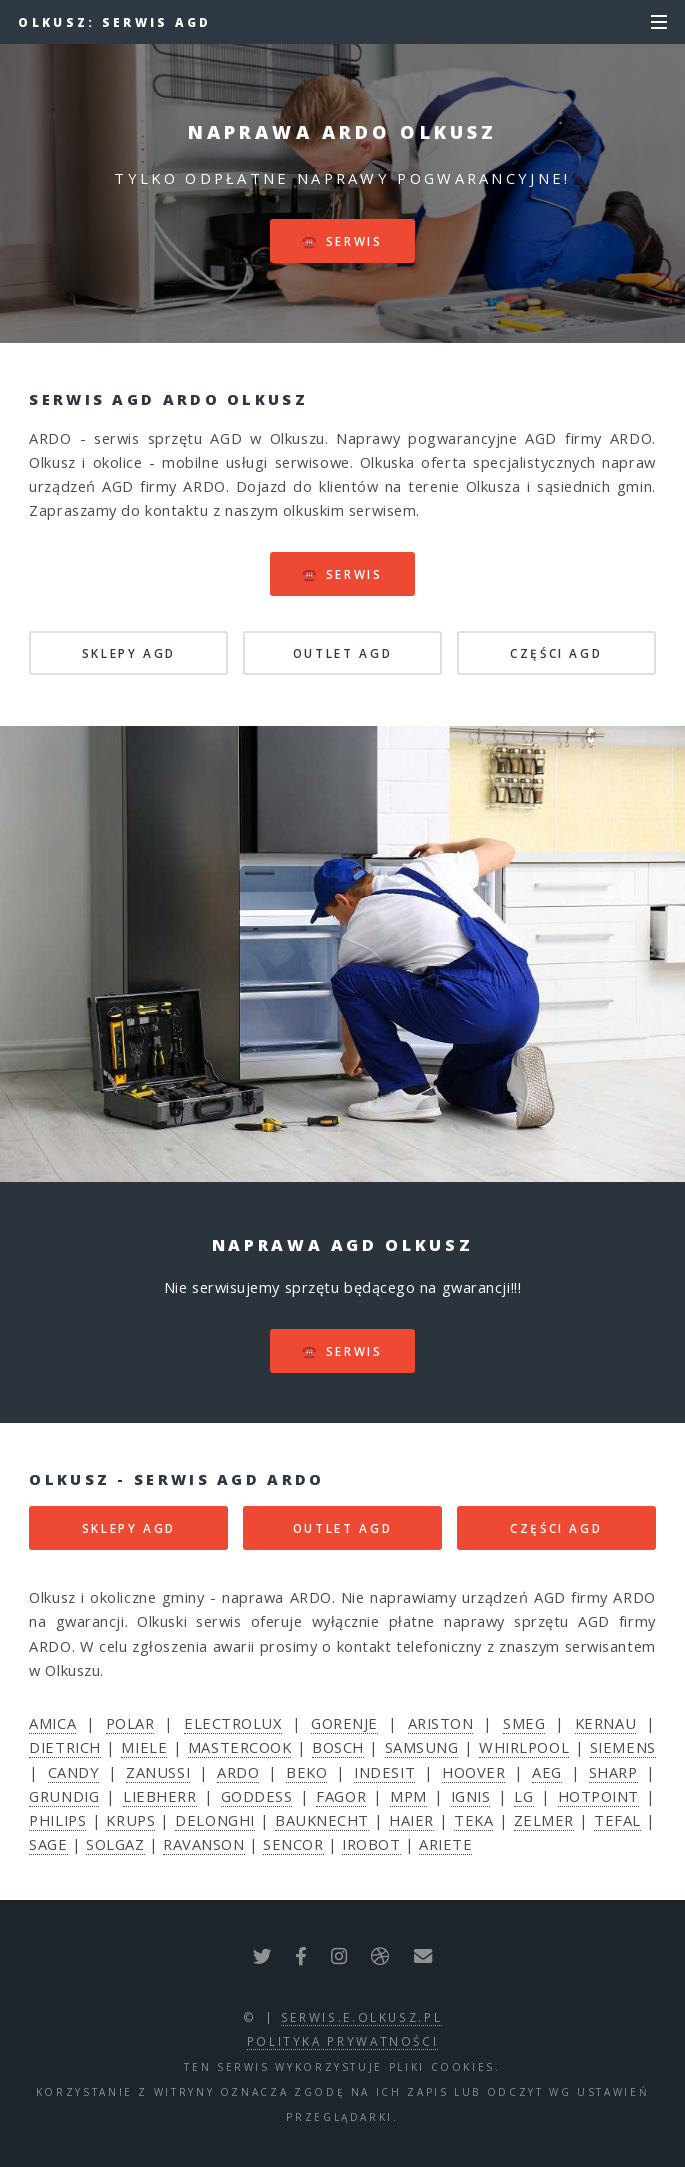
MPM (408, 1796)
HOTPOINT (598, 1796)
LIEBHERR (159, 1796)
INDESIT (384, 1772)
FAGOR (341, 1796)
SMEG (524, 1723)
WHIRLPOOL (524, 1747)
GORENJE (344, 1723)
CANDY (74, 1772)
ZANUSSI (158, 1772)
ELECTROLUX (233, 1723)
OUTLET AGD (342, 653)
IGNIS (471, 1796)
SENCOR (293, 1844)
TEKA (473, 1820)
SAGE (48, 1844)
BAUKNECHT (322, 1820)
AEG (547, 1772)
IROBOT (371, 1844)
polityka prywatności (343, 2041)
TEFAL (617, 1820)
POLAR (130, 1723)
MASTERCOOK (240, 1747)
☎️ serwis (342, 241)
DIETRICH (64, 1747)
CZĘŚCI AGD (556, 653)
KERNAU (605, 1723)
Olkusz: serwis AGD (114, 22)
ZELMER (544, 1820)
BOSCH (338, 1747)
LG (523, 1796)
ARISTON (441, 1723)
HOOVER (473, 1772)
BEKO (306, 1772)
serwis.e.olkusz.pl (362, 2017)
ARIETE (445, 1844)
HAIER (411, 1820)
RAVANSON (203, 1844)
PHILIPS (57, 1820)
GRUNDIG (64, 1796)
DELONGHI (214, 1820)
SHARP (613, 1772)
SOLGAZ (115, 1844)
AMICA (52, 1723)
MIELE (144, 1747)
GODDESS (257, 1796)
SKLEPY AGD (129, 653)
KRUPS (130, 1820)
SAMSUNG (422, 1747)
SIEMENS (623, 1747)
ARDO (238, 1772)
